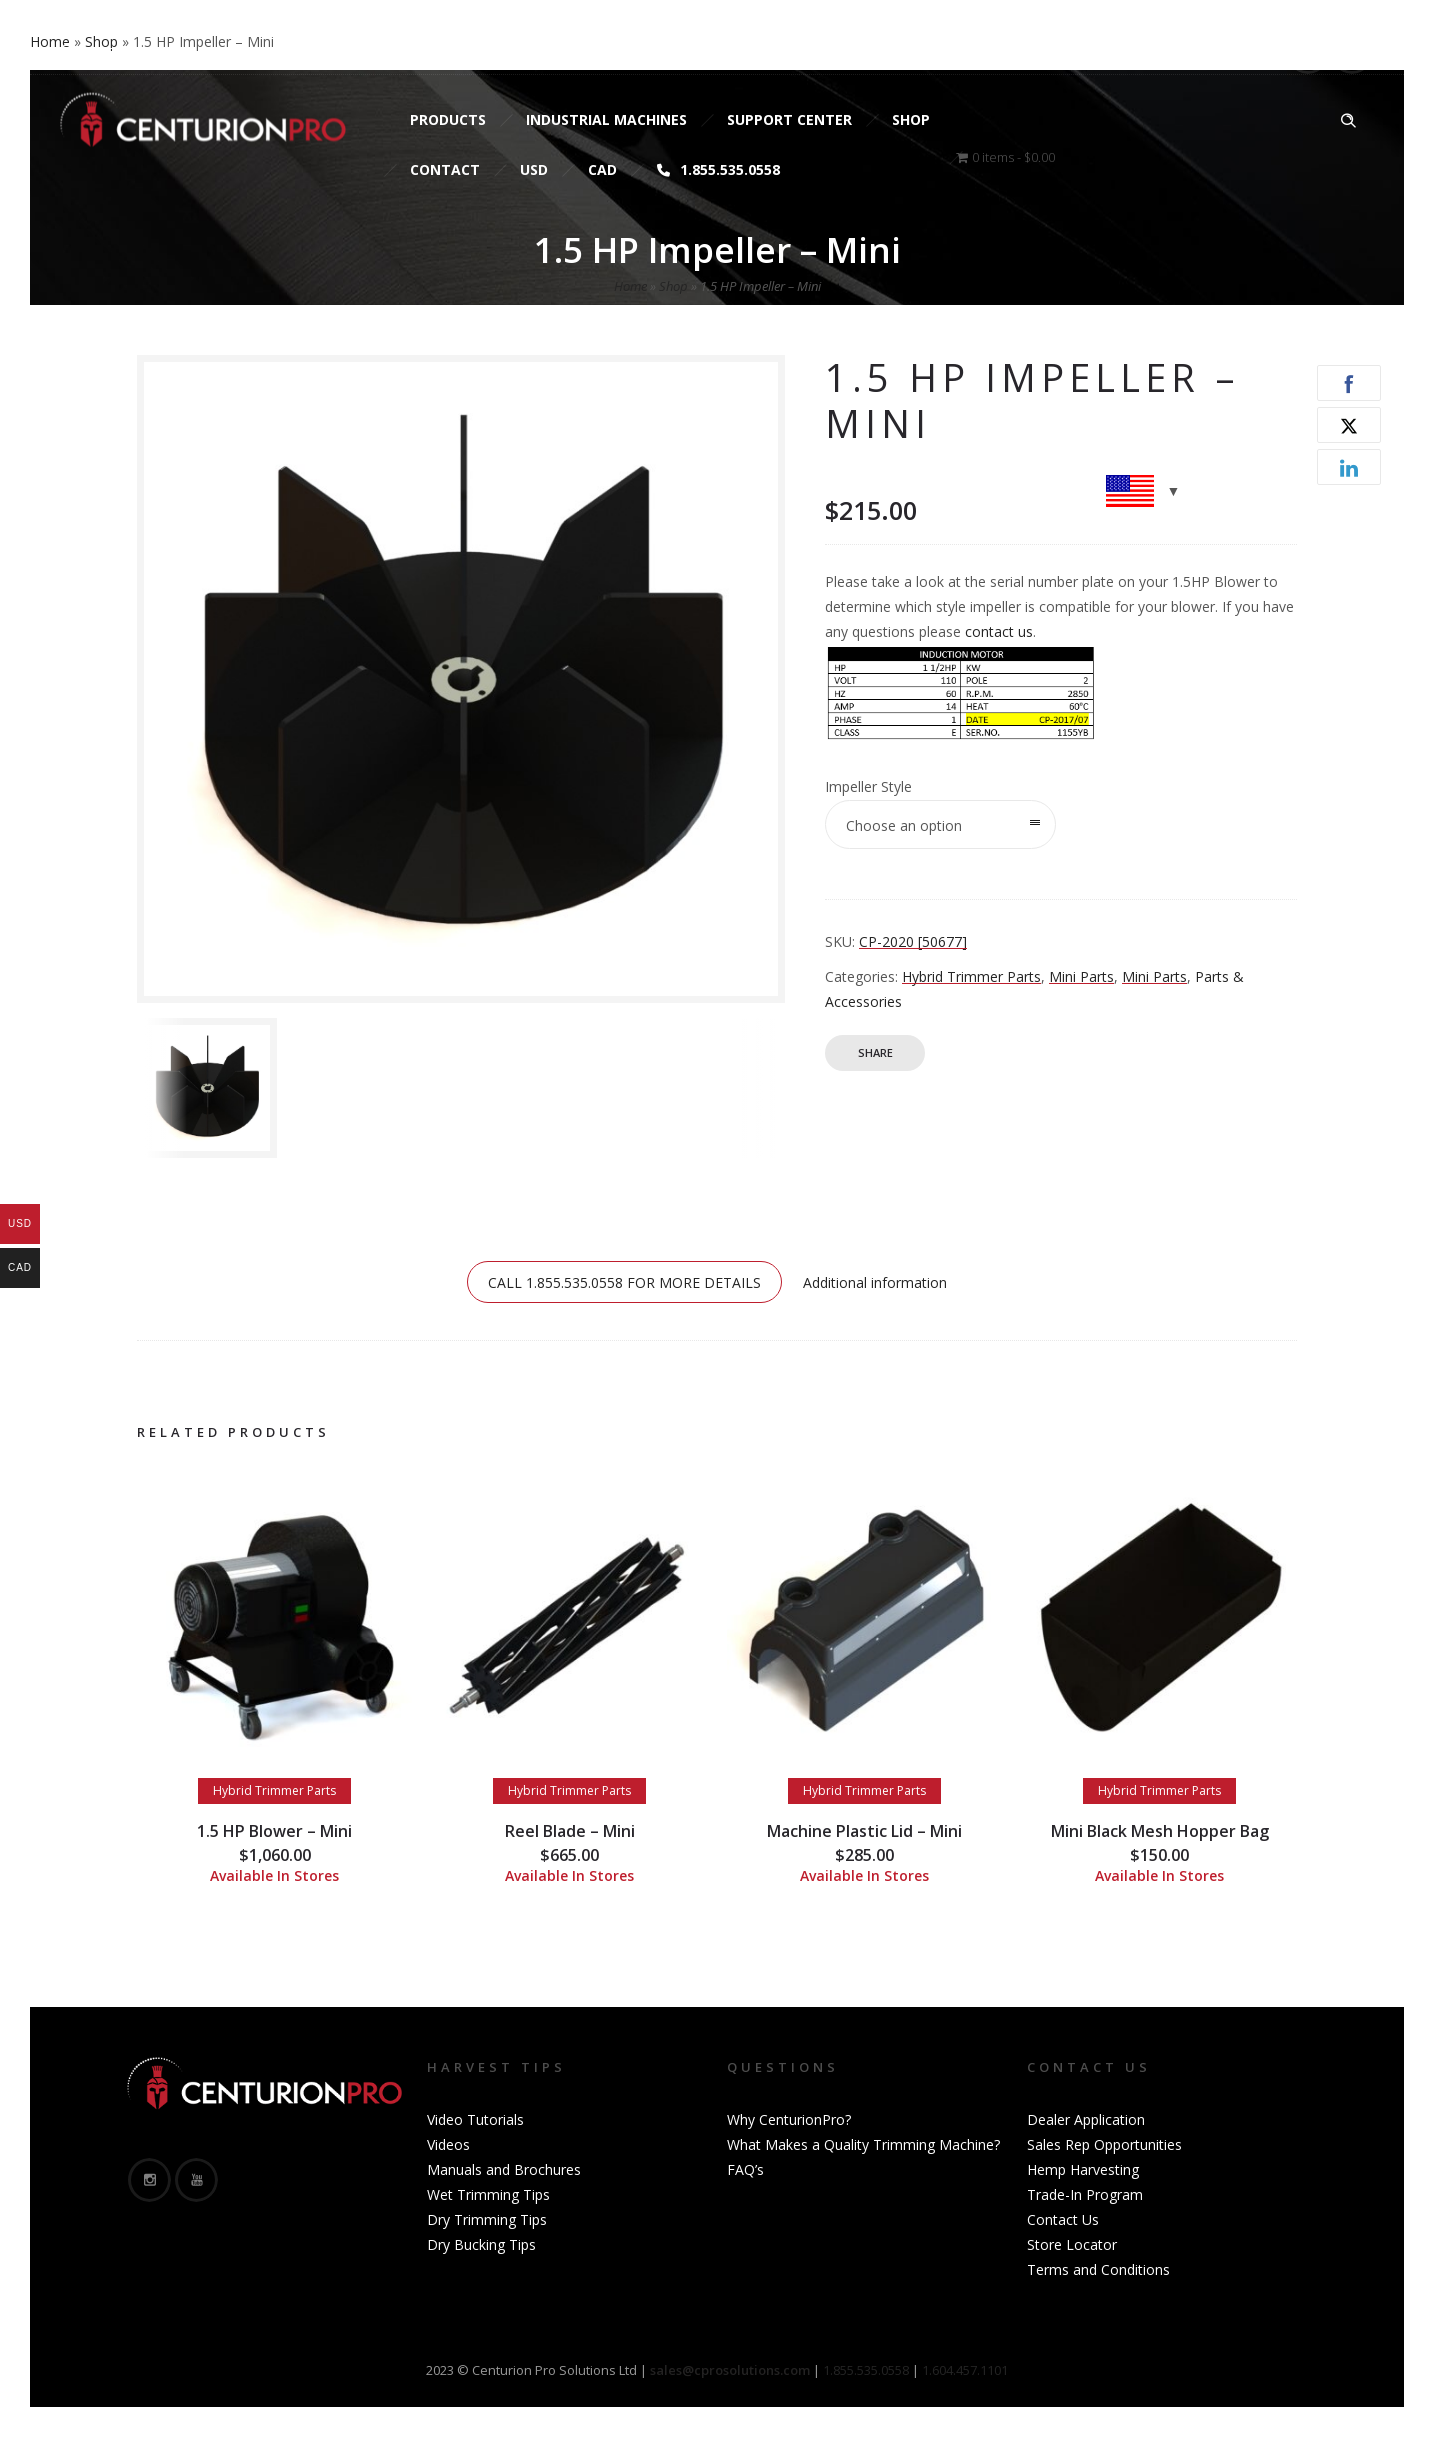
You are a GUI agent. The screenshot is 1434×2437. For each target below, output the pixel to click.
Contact (445, 169)
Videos (448, 2144)
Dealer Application (1086, 2119)
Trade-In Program (1085, 2194)
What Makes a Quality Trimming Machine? (863, 2144)
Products (448, 119)
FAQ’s (745, 2169)
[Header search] (1348, 121)
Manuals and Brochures (504, 2169)
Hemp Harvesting (1083, 2169)
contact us (999, 631)
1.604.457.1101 (965, 2370)
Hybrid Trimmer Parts (971, 976)
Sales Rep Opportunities (1104, 2144)
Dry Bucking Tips (481, 2244)
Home (630, 286)
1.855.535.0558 (718, 169)
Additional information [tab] (875, 1282)
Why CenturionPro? (789, 2119)
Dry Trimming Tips (487, 2219)
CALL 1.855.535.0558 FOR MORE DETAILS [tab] (624, 1282)
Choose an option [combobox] (904, 825)
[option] (211, 1088)
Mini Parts (1081, 976)
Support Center (789, 119)
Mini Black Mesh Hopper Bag (1160, 1831)
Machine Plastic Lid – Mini (864, 1831)
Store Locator (1072, 2244)
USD (534, 169)
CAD (602, 169)
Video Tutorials (475, 2119)
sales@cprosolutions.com (306, 52)
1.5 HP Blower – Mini (274, 1831)
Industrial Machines (606, 119)
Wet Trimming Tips (488, 2194)
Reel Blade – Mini (570, 1831)
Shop (911, 119)
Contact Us (1063, 2219)
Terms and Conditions (1098, 2269)
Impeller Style (868, 786)
